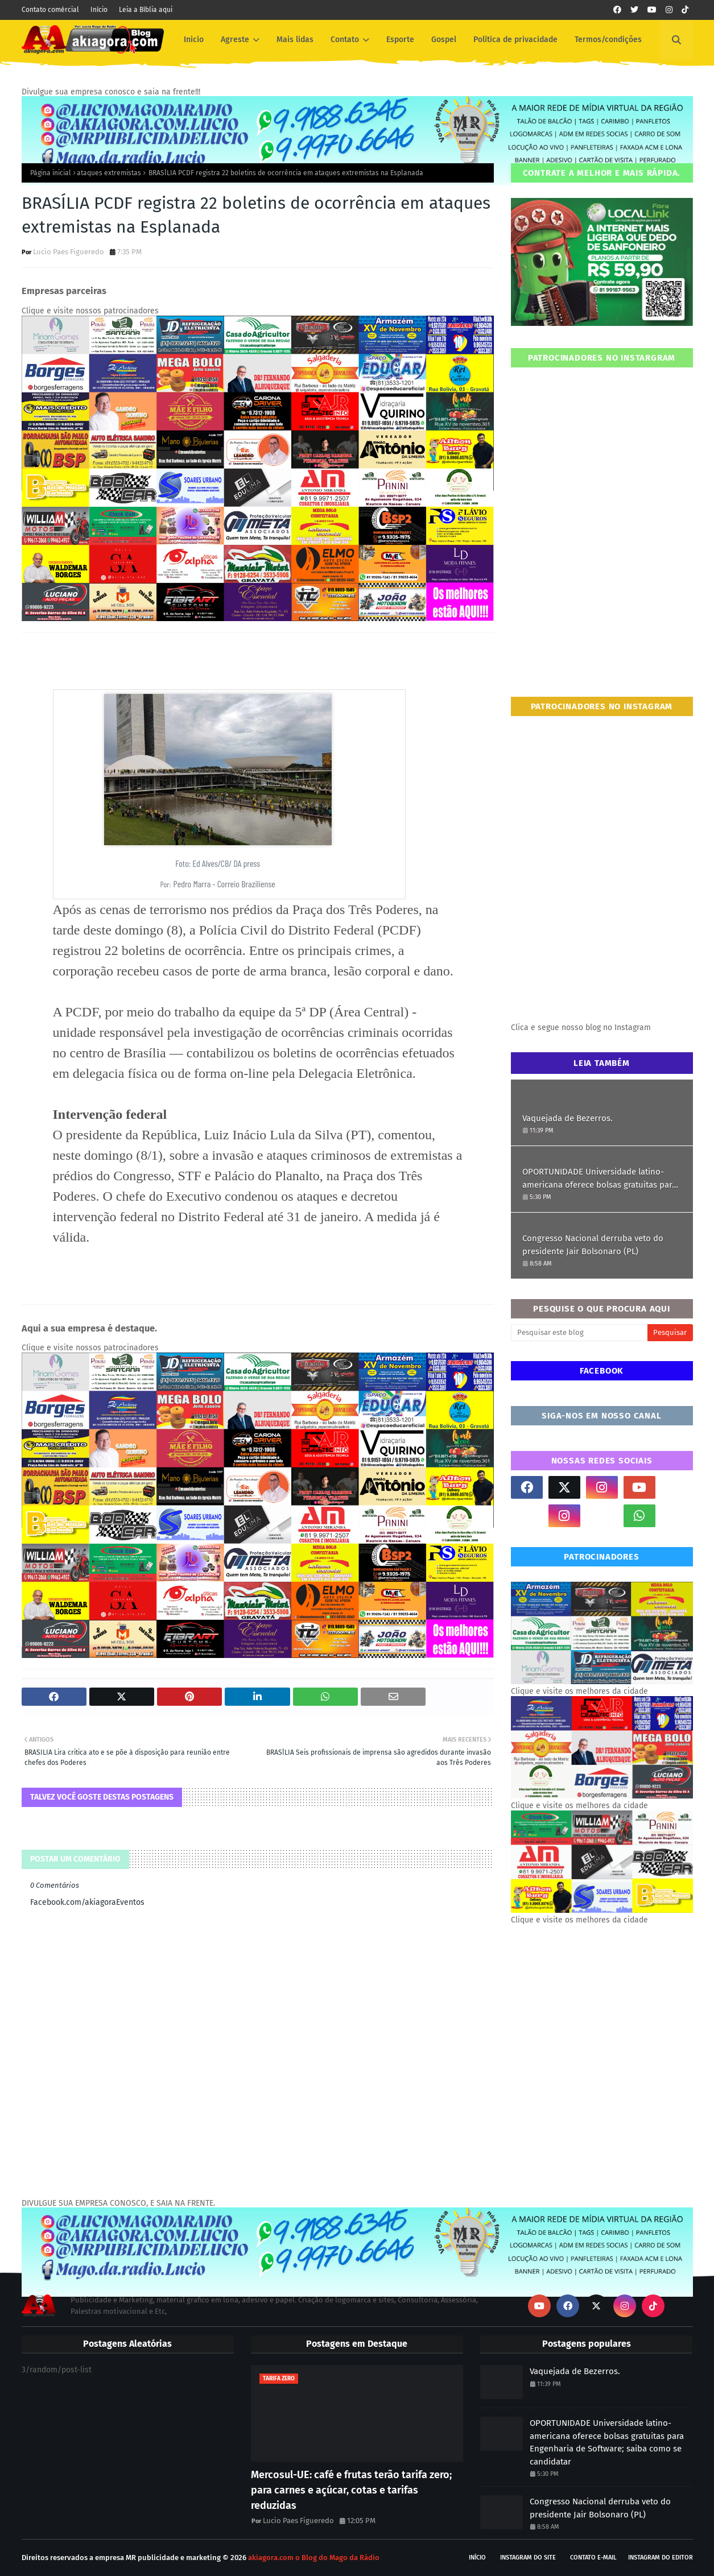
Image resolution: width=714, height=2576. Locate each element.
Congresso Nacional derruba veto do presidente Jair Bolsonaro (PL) (592, 1244)
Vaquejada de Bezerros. (567, 1118)
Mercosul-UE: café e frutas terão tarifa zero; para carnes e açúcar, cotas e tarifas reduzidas (351, 2490)
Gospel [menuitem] (443, 39)
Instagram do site (528, 2557)
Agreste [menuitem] (235, 39)
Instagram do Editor (660, 2557)
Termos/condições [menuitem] (608, 39)
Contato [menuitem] (345, 39)
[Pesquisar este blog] (579, 1332)
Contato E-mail (593, 2557)
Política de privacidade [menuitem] (515, 39)
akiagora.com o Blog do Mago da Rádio (313, 2557)
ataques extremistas (109, 173)
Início (99, 10)
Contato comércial (50, 10)
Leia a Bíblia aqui (145, 10)
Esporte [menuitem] (400, 39)
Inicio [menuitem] (194, 39)
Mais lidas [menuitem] (294, 39)
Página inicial (50, 173)
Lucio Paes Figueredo (68, 251)
